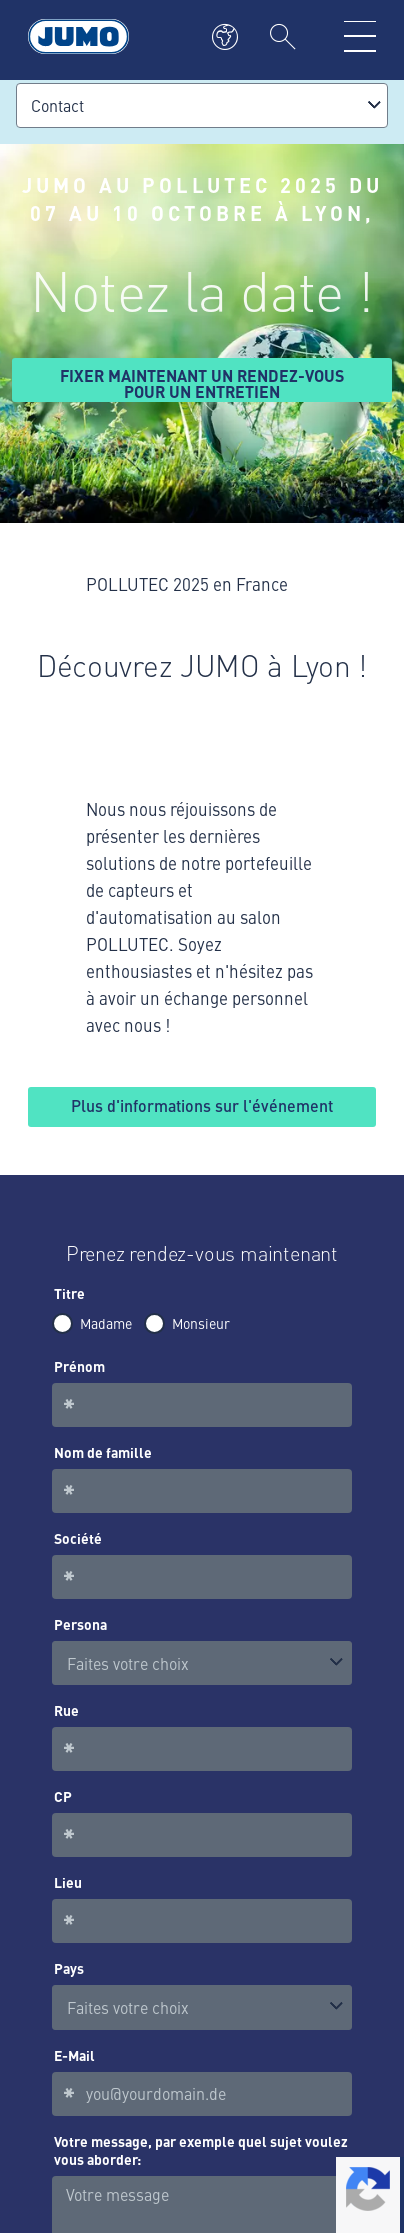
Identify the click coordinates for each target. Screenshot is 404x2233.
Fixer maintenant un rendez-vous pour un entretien (202, 383)
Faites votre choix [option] (128, 1663)
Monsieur (201, 1323)
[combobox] (202, 105)
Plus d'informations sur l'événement (202, 1105)
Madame (106, 1323)
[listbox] (202, 1663)
